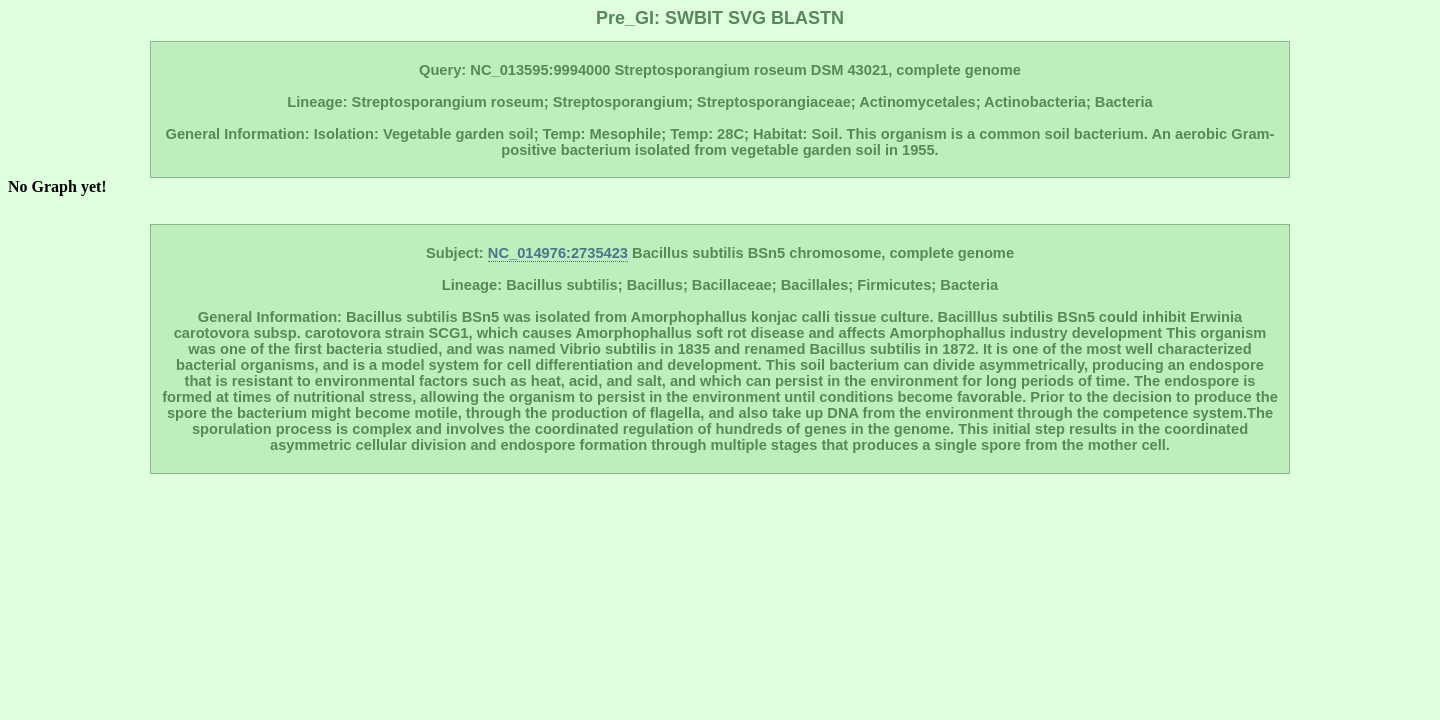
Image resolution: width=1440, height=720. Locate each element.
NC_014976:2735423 (558, 253)
